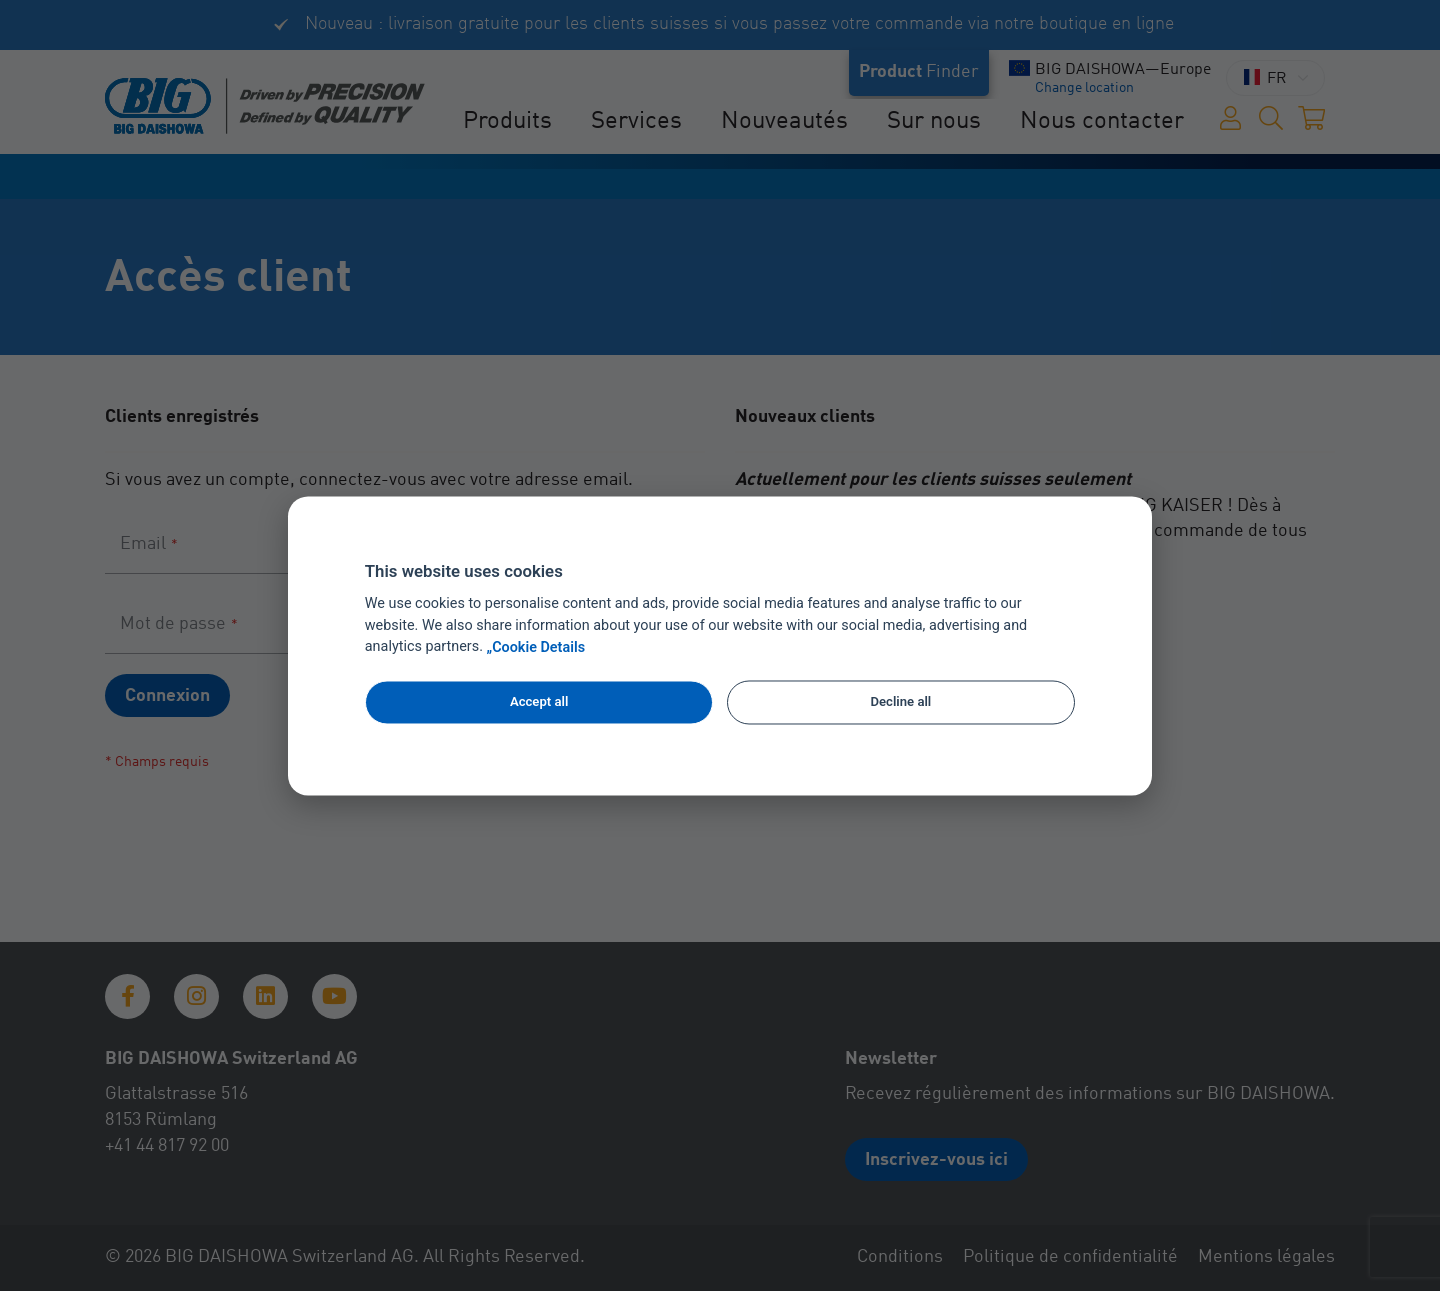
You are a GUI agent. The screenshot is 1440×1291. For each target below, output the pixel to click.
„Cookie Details (536, 647)
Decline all (901, 702)
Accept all (539, 702)
